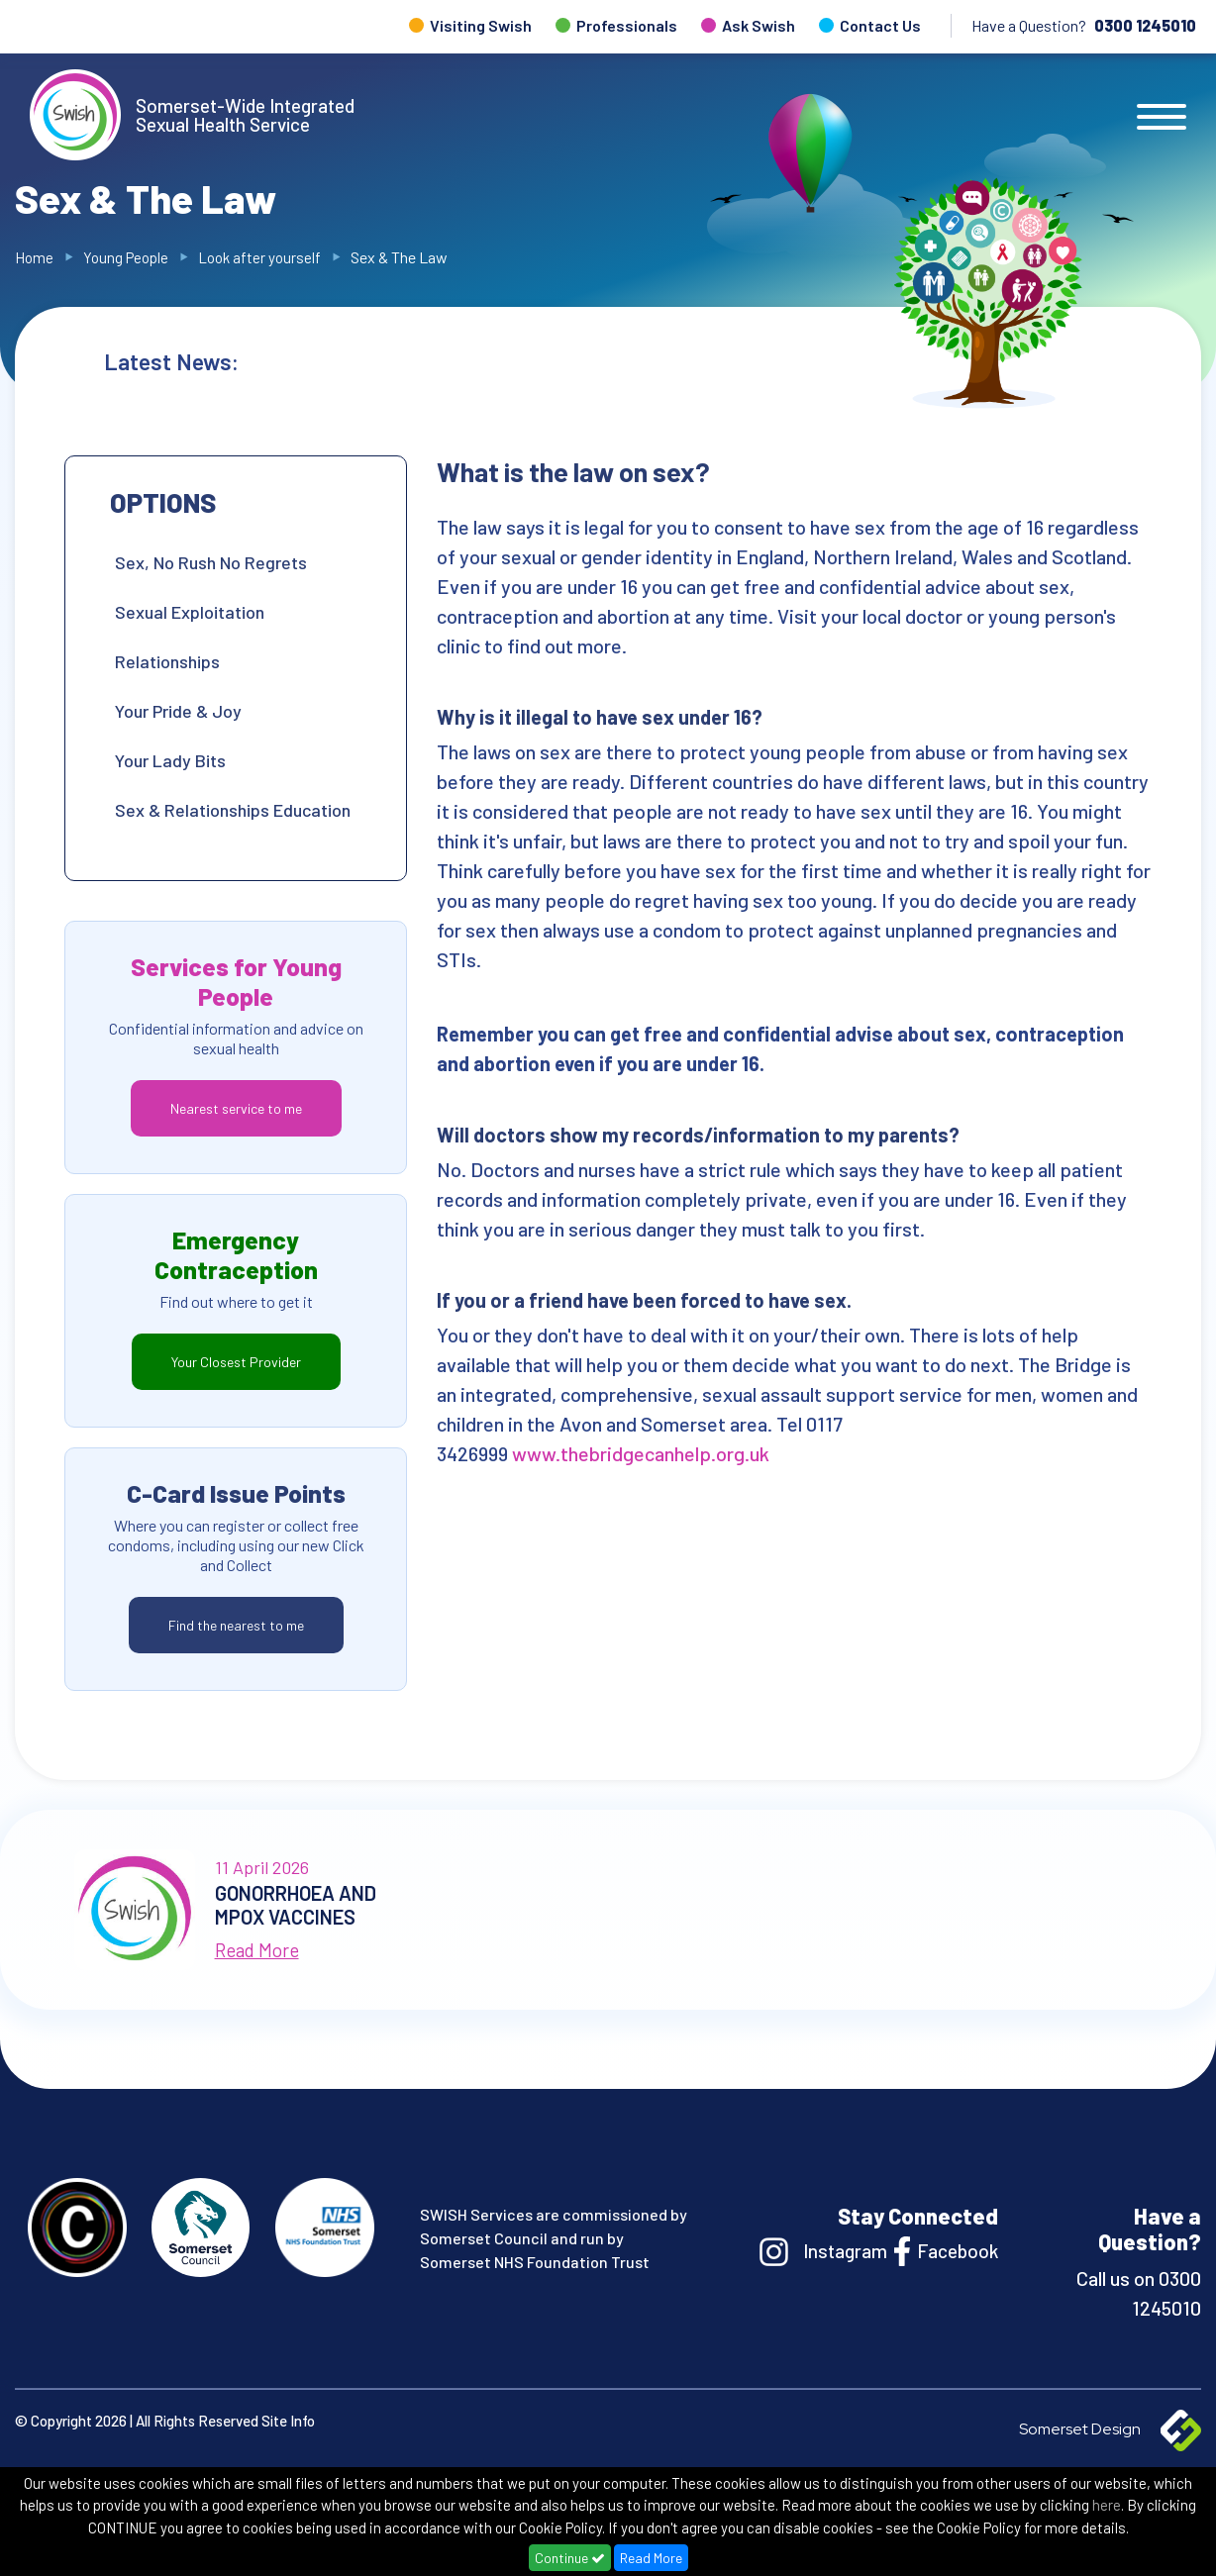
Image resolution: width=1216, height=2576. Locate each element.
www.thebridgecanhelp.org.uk (640, 1453)
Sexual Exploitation (189, 612)
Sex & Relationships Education (233, 810)
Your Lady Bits (170, 760)
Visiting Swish (481, 25)
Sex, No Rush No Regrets (211, 562)
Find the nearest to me (236, 1625)
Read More (651, 2557)
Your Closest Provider (236, 1361)
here (1106, 2505)
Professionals (626, 25)
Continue (570, 2557)
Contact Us (880, 25)
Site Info (288, 2420)
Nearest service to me (236, 1108)
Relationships (167, 661)
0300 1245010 (1145, 25)
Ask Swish (758, 25)
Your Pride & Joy (178, 711)
